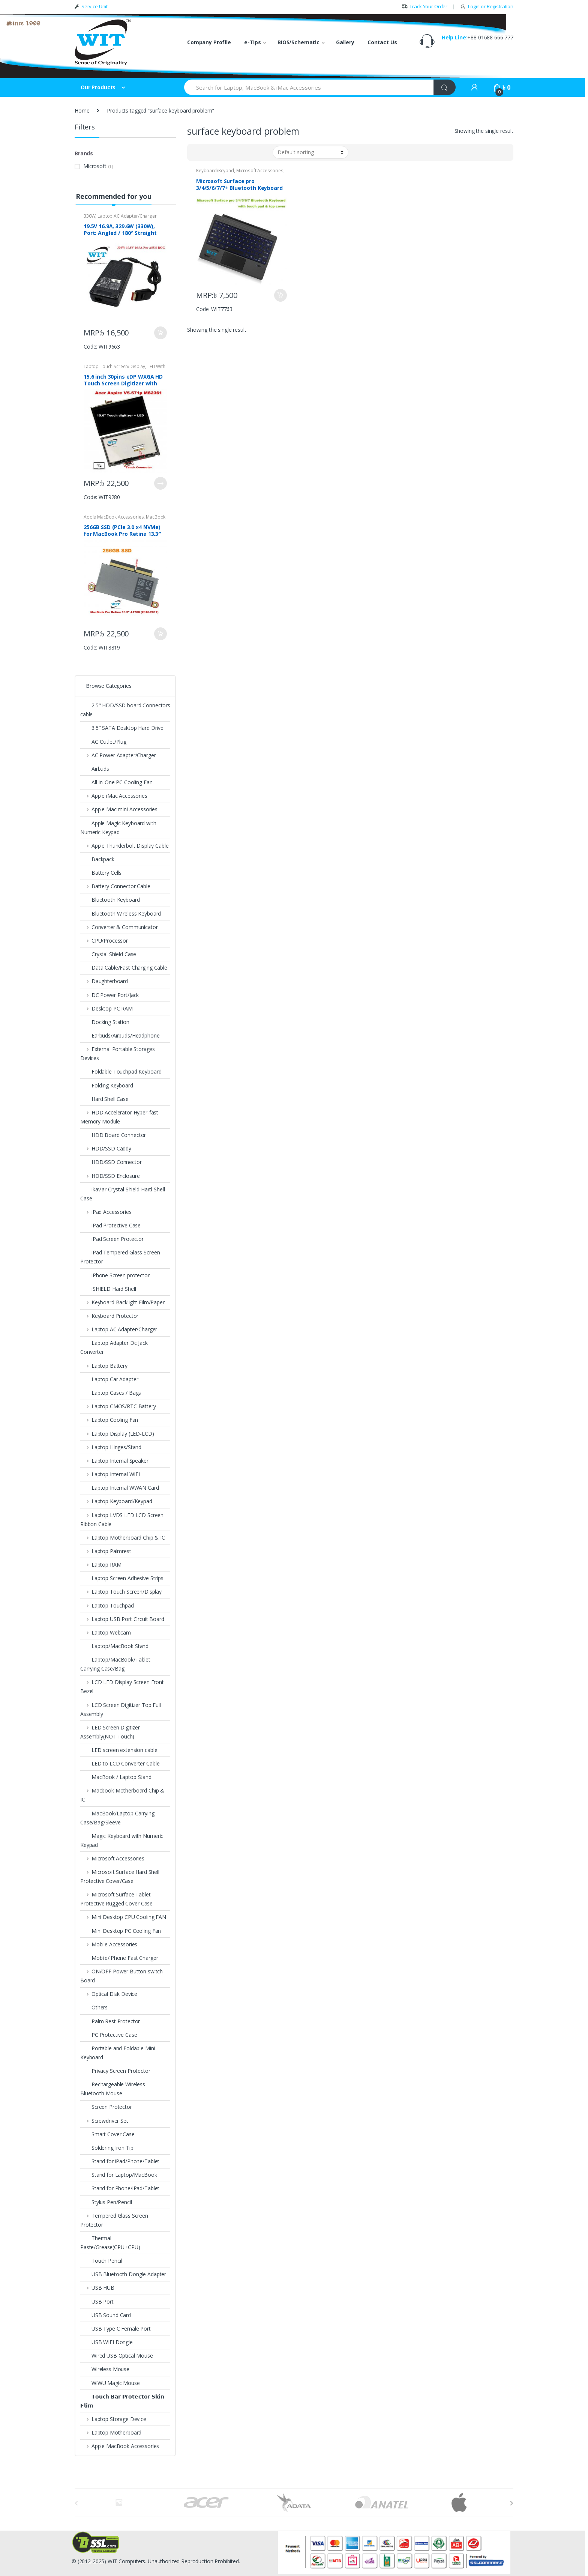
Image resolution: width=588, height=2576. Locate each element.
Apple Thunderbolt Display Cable (124, 845)
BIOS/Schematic (299, 42)
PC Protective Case (108, 2034)
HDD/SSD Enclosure (110, 1175)
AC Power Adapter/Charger (118, 755)
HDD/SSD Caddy (105, 1148)
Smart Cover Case (107, 2134)
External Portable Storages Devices (117, 1053)
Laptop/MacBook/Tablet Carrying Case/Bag (115, 1664)
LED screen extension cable (118, 1749)
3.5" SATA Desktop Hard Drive (122, 727)
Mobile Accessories (108, 1944)
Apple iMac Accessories (113, 795)
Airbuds (94, 768)
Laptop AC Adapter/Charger (127, 216)
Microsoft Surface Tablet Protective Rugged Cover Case (116, 1899)
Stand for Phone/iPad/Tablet (119, 2188)
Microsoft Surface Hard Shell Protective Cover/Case (119, 1876)
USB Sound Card (105, 2315)
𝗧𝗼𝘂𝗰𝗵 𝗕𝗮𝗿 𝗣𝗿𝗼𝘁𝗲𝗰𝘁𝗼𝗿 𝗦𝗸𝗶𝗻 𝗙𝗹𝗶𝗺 (122, 2401)
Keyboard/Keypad (215, 170)
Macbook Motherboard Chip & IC (122, 1795)
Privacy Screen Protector (115, 2070)
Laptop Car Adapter (109, 1379)
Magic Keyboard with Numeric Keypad (121, 1840)
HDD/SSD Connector (111, 1161)
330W (89, 216)
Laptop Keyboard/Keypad (116, 1501)
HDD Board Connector (113, 1134)
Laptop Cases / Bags (110, 1392)
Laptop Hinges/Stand (110, 1447)
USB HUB (97, 2287)
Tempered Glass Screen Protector (114, 2220)
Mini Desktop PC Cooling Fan (120, 1930)
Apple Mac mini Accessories (119, 809)
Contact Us (382, 42)
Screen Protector (106, 2106)
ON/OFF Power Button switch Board (121, 1976)
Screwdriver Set (104, 2120)
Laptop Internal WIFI (110, 1474)
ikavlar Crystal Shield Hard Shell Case (122, 1194)
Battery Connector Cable (115, 886)
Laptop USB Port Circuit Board (122, 1619)
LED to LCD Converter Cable (119, 1763)
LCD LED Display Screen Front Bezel (122, 1686)
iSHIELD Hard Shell (108, 1288)
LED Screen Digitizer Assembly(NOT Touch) (110, 1732)
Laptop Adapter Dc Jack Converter (114, 1347)
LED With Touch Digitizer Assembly (124, 368)
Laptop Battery (104, 1365)
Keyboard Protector (109, 1315)
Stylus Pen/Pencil (106, 2202)
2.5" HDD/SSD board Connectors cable (125, 710)
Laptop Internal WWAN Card (119, 1487)
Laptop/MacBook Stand (114, 1646)
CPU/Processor (104, 940)
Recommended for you (113, 196)
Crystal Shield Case (109, 954)
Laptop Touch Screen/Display (114, 366)
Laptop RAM (100, 1564)
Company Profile (209, 42)
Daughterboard (104, 981)
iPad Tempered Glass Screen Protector (120, 1257)
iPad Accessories (106, 1211)
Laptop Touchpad (107, 1605)
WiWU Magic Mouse (110, 2383)
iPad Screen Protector (112, 1238)
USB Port (97, 2301)
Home (82, 110)
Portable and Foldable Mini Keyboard (117, 2053)
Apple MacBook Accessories (114, 517)
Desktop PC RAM (106, 1008)
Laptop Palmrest (105, 1551)
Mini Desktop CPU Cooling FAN (123, 1916)
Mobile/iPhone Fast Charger (119, 1957)
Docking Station (104, 1022)
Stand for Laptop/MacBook (118, 2174)
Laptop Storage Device (113, 2419)
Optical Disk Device (108, 1993)
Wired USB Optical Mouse (116, 2355)
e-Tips (252, 42)
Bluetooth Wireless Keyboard (120, 913)
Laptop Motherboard (110, 2432)
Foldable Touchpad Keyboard (120, 1071)
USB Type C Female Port (115, 2328)
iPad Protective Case (110, 1225)
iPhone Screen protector (115, 1275)
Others (94, 2007)
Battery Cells (101, 872)
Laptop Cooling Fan (109, 1419)
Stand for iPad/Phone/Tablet (119, 2161)
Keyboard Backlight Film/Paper (122, 1302)
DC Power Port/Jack (109, 995)
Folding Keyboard (106, 1085)
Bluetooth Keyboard (110, 899)
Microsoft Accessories (260, 170)
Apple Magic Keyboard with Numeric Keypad (118, 828)
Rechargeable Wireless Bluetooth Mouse (112, 2089)
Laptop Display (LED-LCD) (117, 1433)
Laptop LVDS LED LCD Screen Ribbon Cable (122, 1519)
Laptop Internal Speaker (114, 1460)
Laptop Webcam (105, 1632)
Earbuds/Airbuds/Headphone (120, 1035)
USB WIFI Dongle (106, 2342)
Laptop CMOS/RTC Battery (118, 1406)
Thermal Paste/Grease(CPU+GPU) (110, 2243)
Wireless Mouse (104, 2369)
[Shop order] (310, 152)
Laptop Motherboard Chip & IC (122, 1537)
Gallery (345, 42)
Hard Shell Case (104, 1098)
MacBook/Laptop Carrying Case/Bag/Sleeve (117, 1818)
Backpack (97, 859)
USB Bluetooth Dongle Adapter (123, 2274)
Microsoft (94, 166)
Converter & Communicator (119, 927)
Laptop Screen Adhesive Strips (122, 1578)
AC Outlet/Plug (103, 741)
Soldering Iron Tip (106, 2147)
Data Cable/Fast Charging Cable (123, 967)
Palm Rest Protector (110, 2021)
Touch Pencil (101, 2260)
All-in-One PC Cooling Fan (116, 782)
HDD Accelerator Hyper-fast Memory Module (119, 1117)
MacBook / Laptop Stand (116, 1776)
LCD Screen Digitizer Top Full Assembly (120, 1709)
